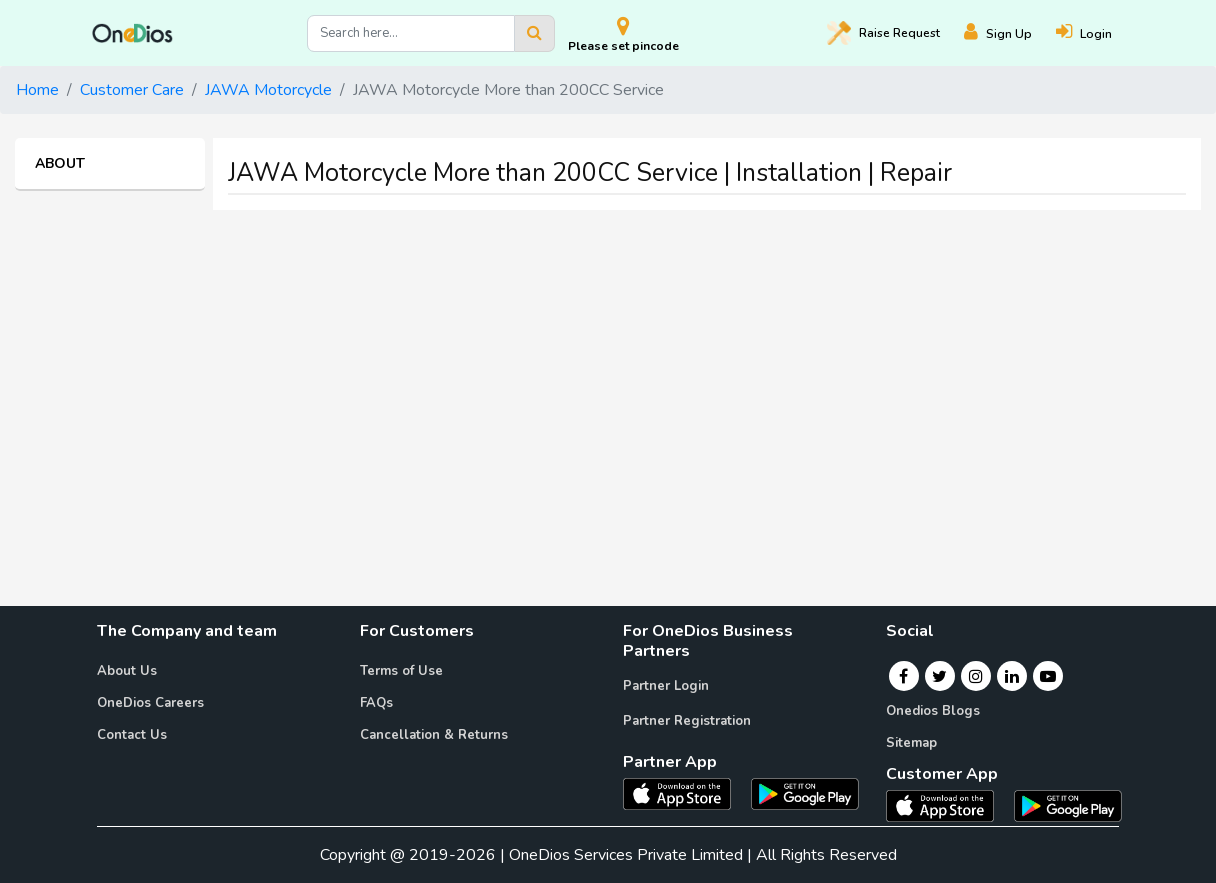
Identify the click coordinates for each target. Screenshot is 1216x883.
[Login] (1096, 33)
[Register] (1010, 33)
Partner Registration (687, 721)
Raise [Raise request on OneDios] (883, 33)
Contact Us (132, 735)
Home (37, 90)
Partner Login (666, 686)
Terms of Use (401, 671)
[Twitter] (939, 676)
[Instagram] (976, 676)
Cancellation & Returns (434, 735)
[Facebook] (903, 676)
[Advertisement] (608, 366)
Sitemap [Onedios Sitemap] (911, 743)
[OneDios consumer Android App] (1068, 805)
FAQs (376, 703)
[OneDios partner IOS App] (685, 793)
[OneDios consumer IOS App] (948, 805)
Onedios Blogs (933, 711)
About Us (127, 671)
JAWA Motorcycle (268, 90)
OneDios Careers (150, 703)
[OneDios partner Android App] (805, 793)
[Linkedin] (1012, 676)
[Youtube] (1048, 676)
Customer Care (132, 90)
